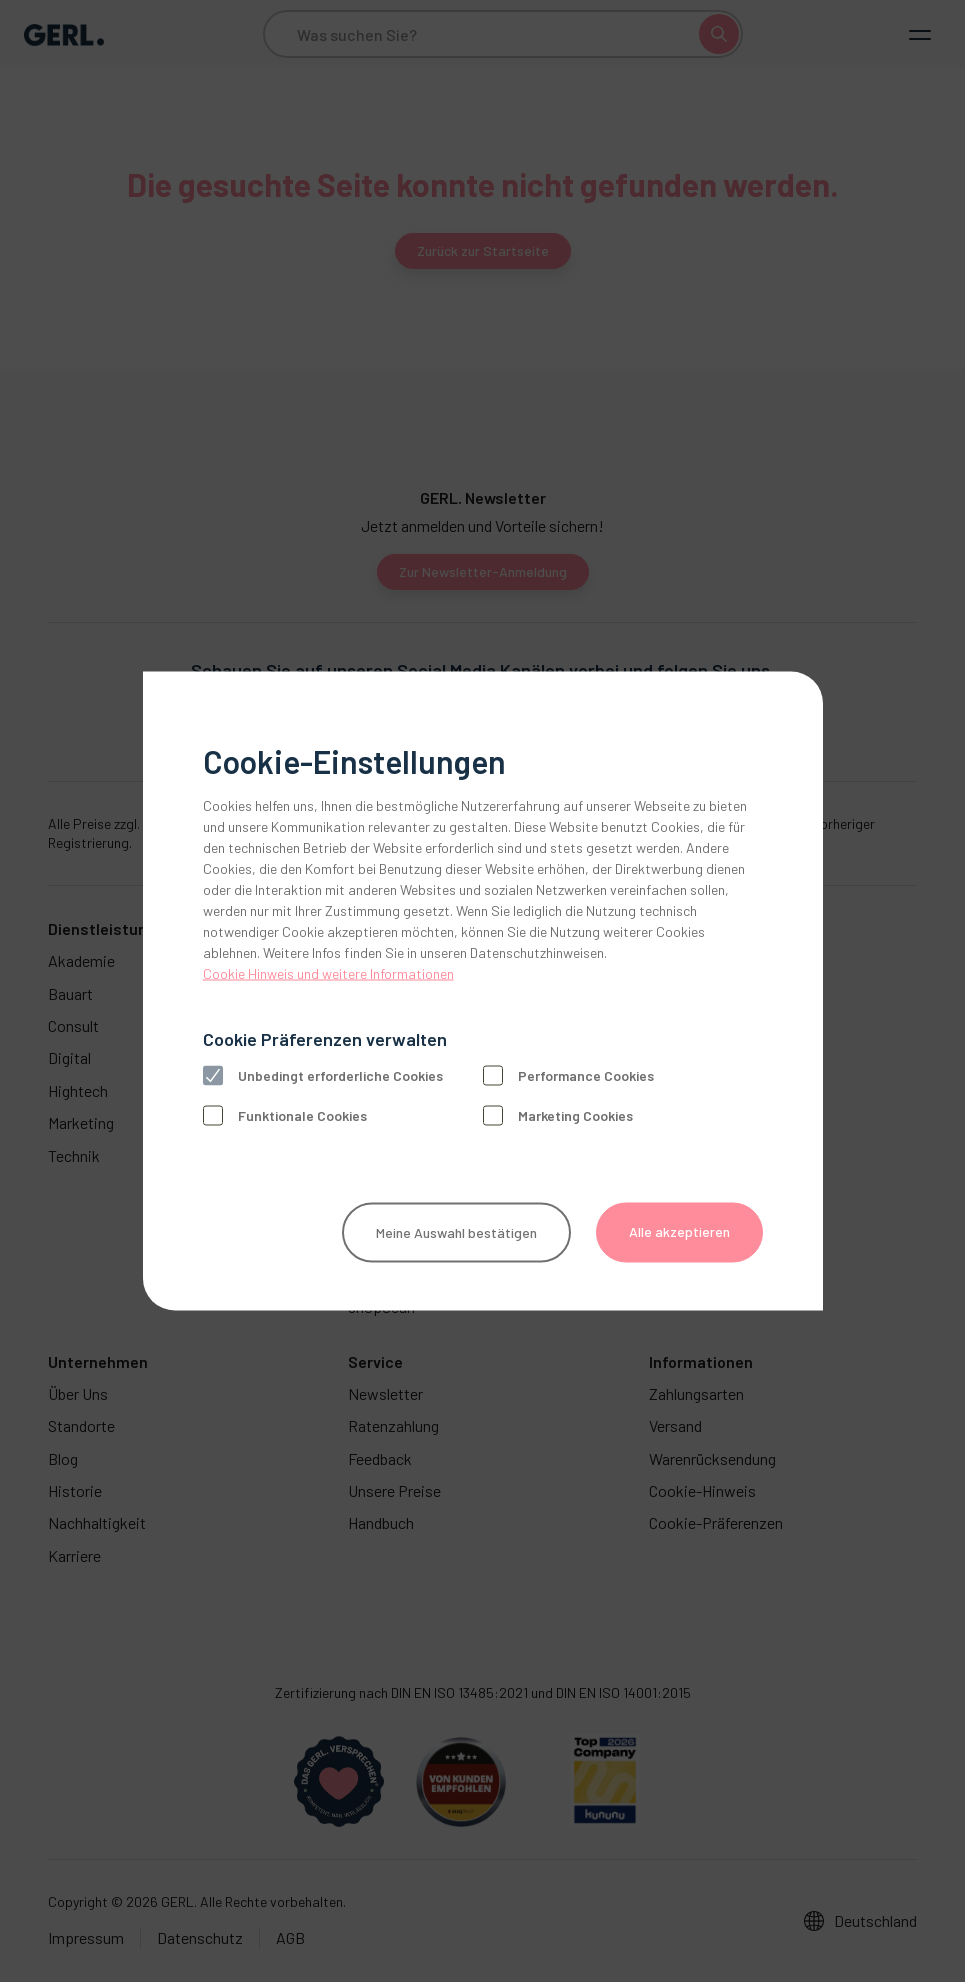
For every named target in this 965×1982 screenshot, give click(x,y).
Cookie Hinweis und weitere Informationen (328, 973)
